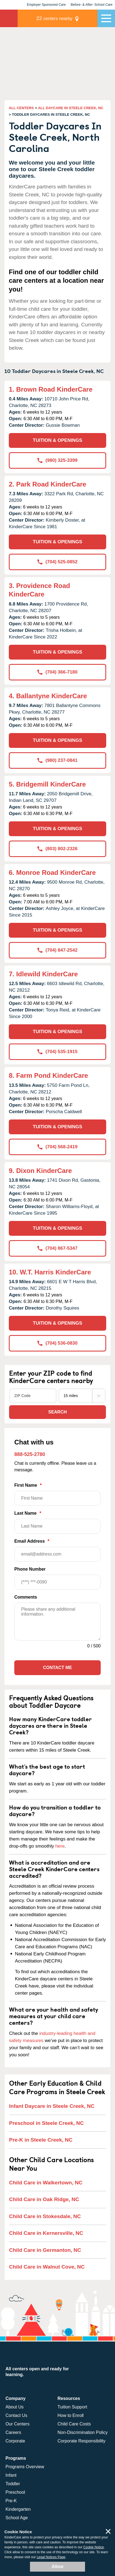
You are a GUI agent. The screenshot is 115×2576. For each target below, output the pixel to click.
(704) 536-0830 (57, 1343)
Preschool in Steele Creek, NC (46, 2123)
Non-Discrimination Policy (83, 2432)
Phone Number (57, 1578)
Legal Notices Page (51, 2557)
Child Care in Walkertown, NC (45, 2182)
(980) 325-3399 (57, 460)
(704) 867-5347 (57, 1248)
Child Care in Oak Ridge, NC (44, 2199)
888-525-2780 (29, 1454)
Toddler (13, 2483)
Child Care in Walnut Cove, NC (47, 2267)
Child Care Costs (74, 2424)
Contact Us (16, 2415)
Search (57, 1412)
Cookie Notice (93, 2547)
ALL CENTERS (21, 108)
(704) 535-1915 (57, 1051)
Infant (11, 2475)
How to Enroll (71, 2415)
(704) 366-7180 (57, 672)
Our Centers (17, 2424)
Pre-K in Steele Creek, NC (40, 2140)
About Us (15, 2407)
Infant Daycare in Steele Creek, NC (51, 2106)
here (60, 1846)
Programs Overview (25, 2466)
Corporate (15, 2441)
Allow (58, 2566)
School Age (17, 2517)
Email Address (57, 1550)
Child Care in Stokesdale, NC (45, 2216)
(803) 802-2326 (57, 848)
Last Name (57, 1522)
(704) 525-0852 (57, 561)
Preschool (15, 2492)
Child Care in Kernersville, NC (46, 2233)
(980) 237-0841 (57, 760)
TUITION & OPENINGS (57, 440)
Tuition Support (72, 2407)
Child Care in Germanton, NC (45, 2250)
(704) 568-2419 (57, 1146)
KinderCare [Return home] (9, 18)
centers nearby (54, 18)
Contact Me (57, 1667)
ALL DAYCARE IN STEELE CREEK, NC (70, 108)
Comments (25, 1597)
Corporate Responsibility (81, 2441)
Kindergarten (18, 2509)
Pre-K (11, 2500)
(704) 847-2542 (57, 950)
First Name (57, 1494)
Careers (13, 2432)
